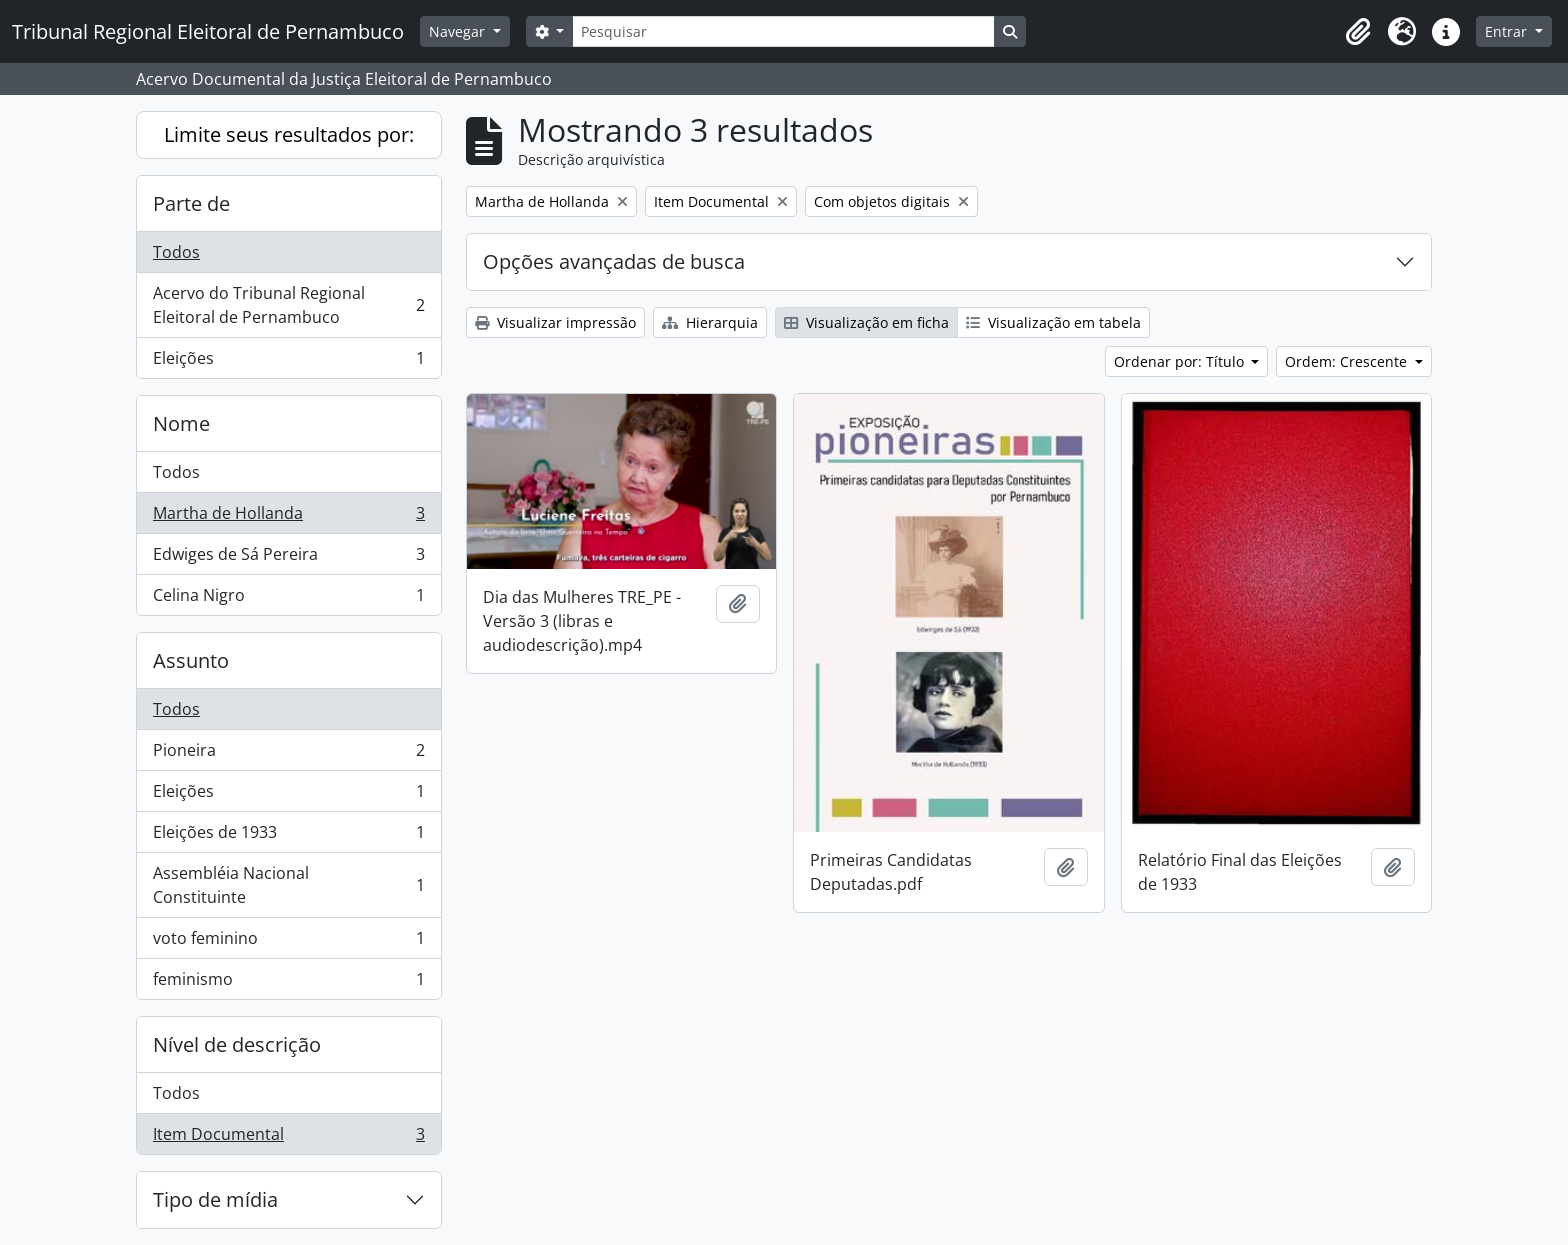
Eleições (288, 362)
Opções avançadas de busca (614, 261)
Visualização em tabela (1053, 322)
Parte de (191, 203)
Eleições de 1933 (288, 836)
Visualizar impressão (555, 322)
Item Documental (288, 1138)
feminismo (288, 983)
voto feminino (288, 942)
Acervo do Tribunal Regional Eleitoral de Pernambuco (288, 305)
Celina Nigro (288, 599)
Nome (181, 423)
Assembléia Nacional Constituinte (288, 885)
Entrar (1508, 31)
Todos (176, 252)
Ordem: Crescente (1348, 361)
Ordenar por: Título (1181, 361)
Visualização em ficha (866, 322)
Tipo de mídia (215, 1199)
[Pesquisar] (783, 31)
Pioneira (288, 754)
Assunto (191, 660)
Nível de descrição (237, 1044)
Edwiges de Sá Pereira (288, 558)
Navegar (459, 31)
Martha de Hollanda (288, 517)
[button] (1358, 32)
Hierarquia (710, 322)
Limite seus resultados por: (289, 134)
